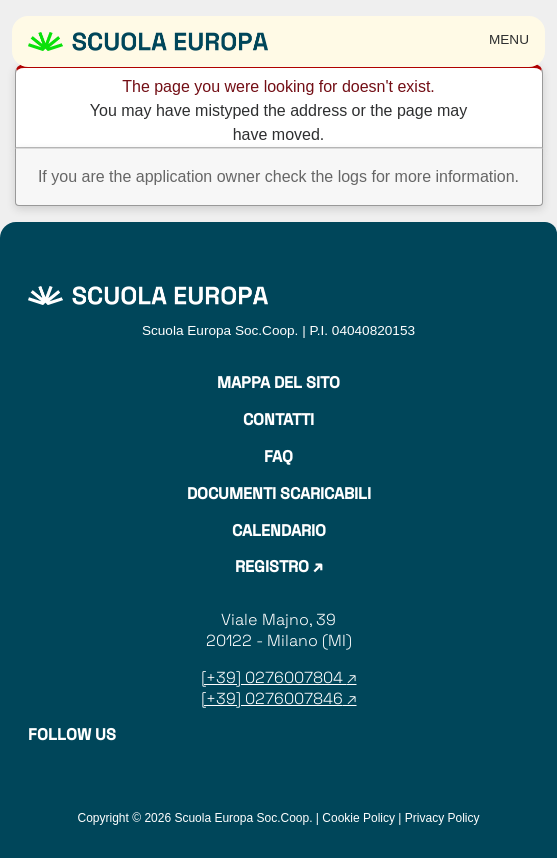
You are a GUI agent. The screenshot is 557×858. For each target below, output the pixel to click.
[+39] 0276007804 (274, 677)
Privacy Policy (442, 818)
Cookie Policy (358, 818)
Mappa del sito (278, 383)
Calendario (279, 531)
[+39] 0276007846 (272, 698)
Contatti (278, 420)
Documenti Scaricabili (279, 494)
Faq (278, 457)
